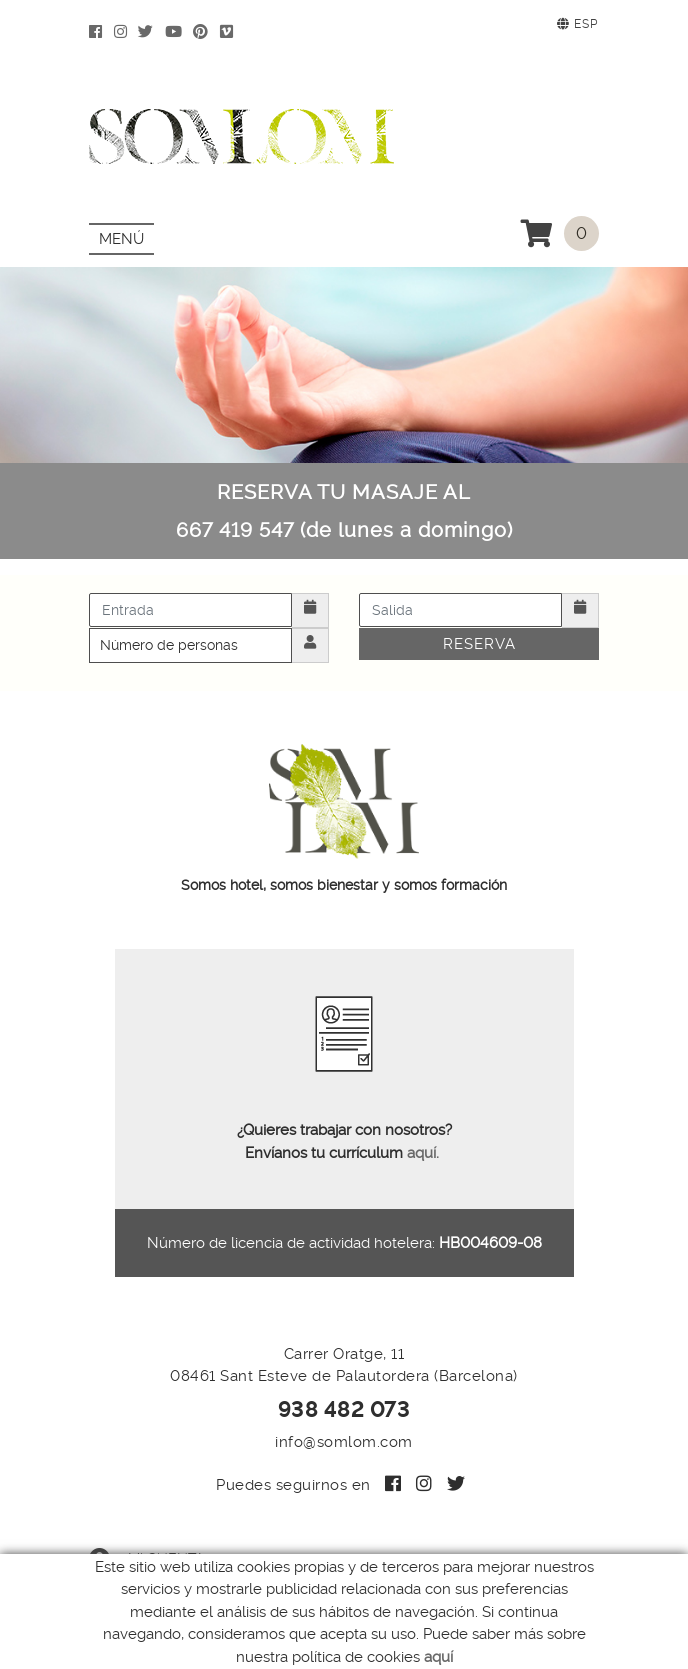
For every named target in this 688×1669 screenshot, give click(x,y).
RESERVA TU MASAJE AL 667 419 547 (344, 511)
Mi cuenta (146, 1559)
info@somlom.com (344, 1442)
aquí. (423, 1153)
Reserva (479, 644)
